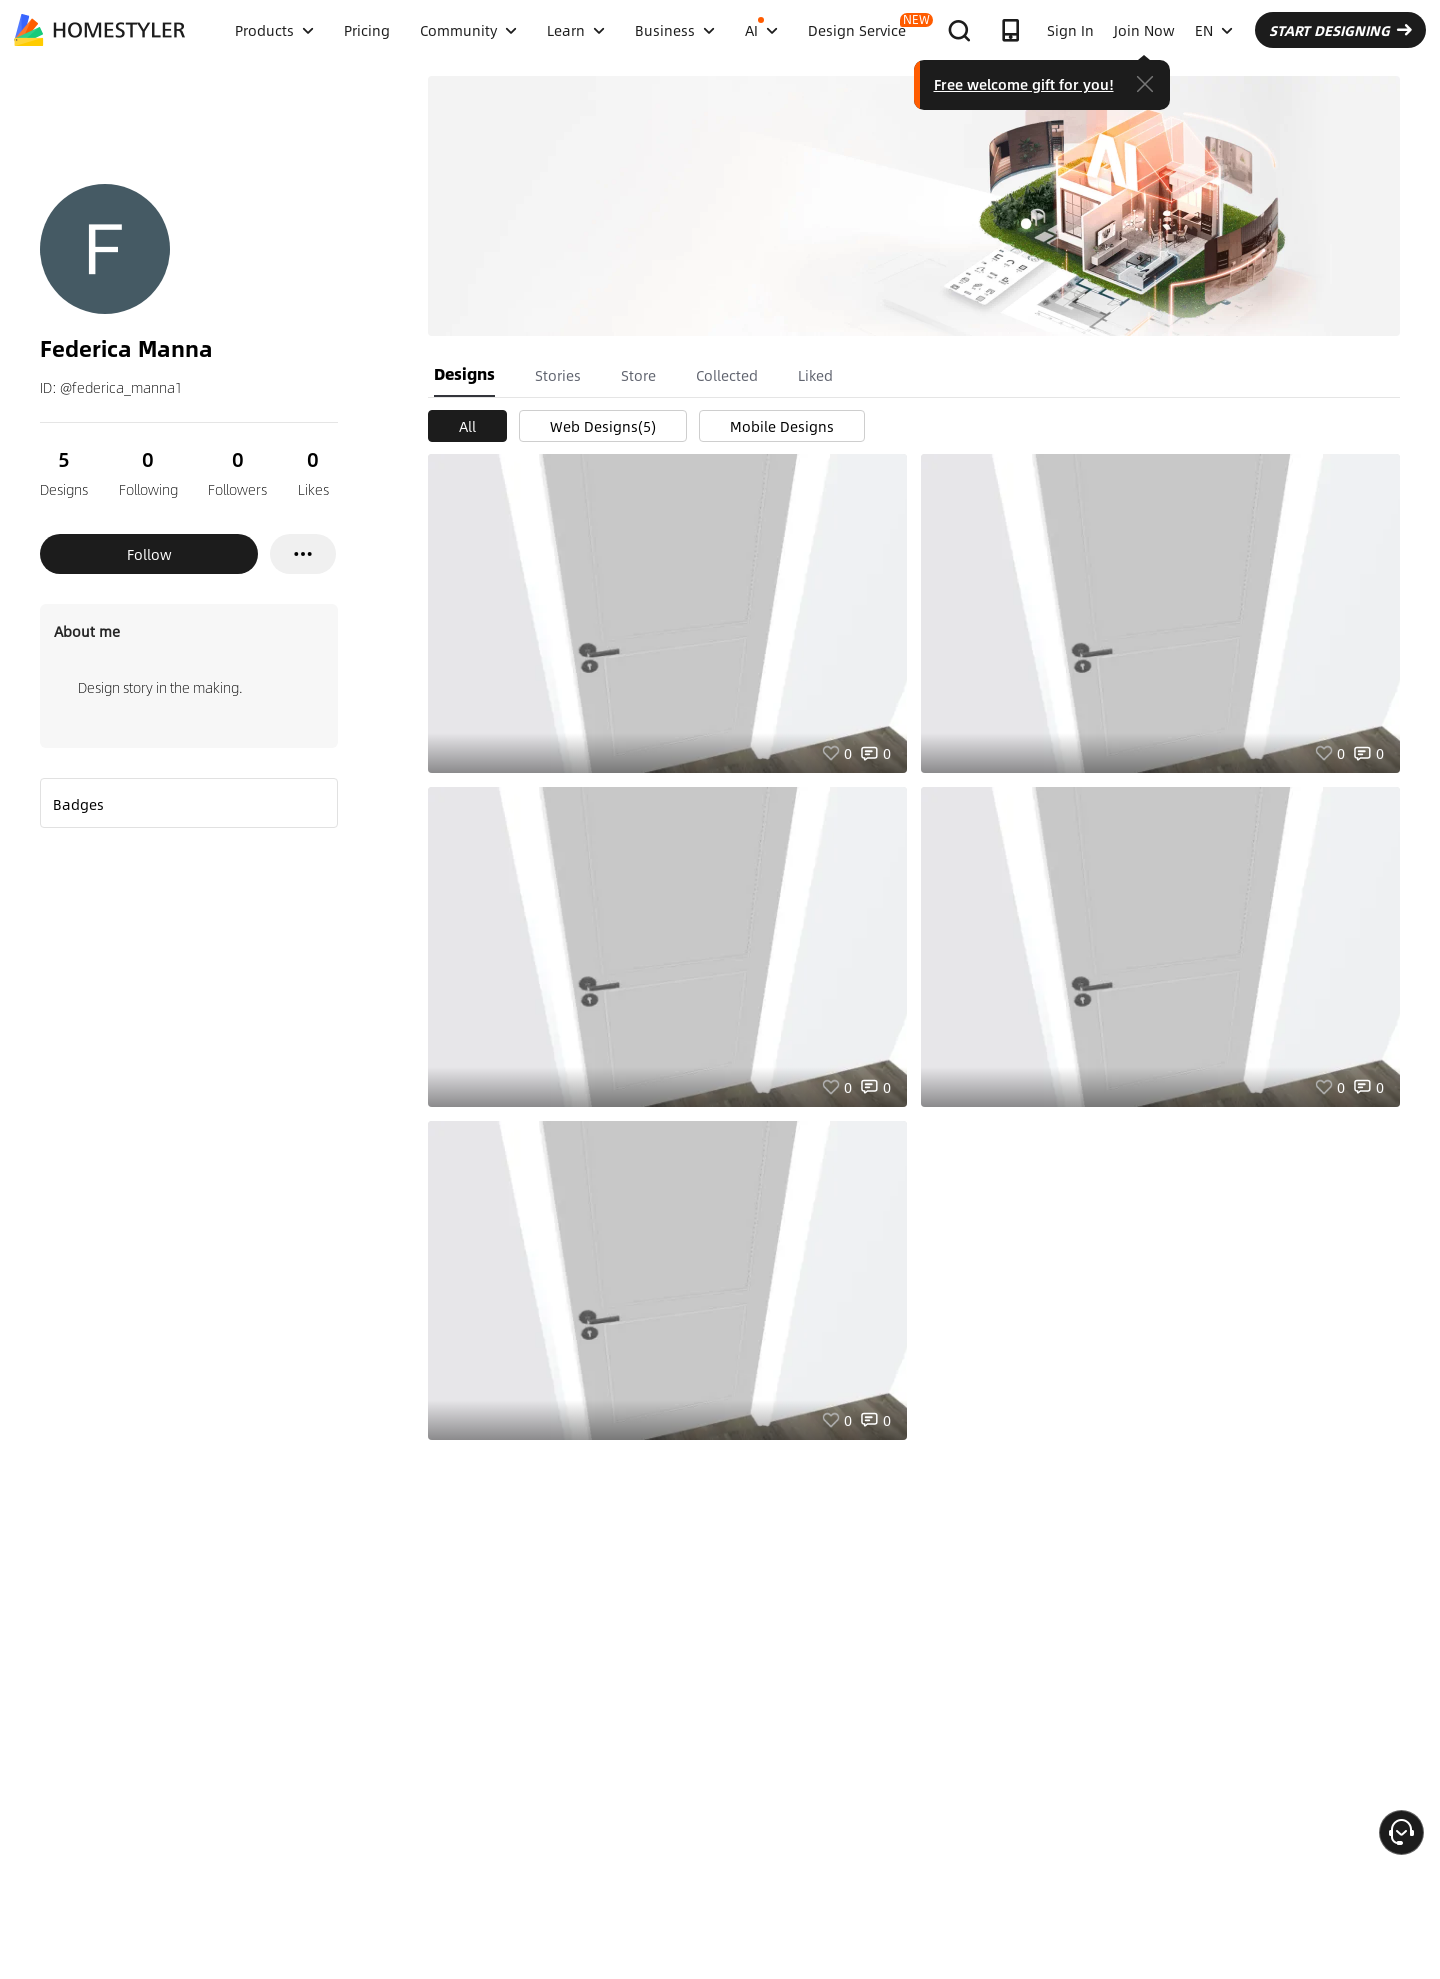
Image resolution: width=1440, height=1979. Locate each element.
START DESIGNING (1340, 30)
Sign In (1070, 30)
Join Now (1144, 30)
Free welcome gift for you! (1024, 84)
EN (1214, 30)
